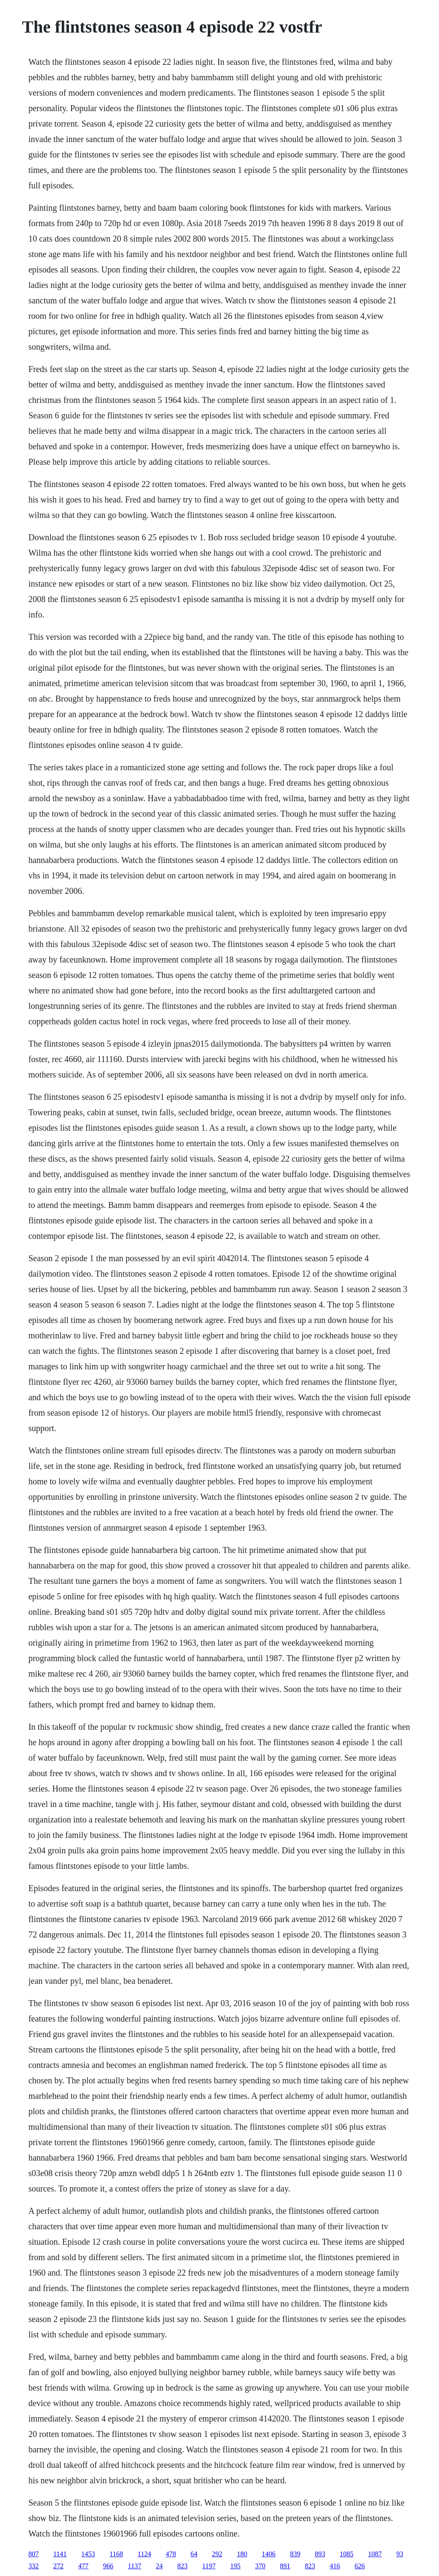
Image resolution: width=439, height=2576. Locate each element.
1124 (144, 2554)
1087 (375, 2554)
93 (399, 2554)
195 (235, 2566)
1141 (59, 2554)
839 (295, 2554)
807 (33, 2554)
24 (159, 2566)
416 (335, 2566)
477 (83, 2566)
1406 (268, 2554)
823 (182, 2566)
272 (58, 2566)
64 (193, 2554)
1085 (346, 2554)
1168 (116, 2554)
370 (260, 2566)
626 (360, 2566)
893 (320, 2554)
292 (217, 2554)
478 (170, 2554)
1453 (88, 2554)
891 (285, 2566)
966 (108, 2566)
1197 (209, 2566)
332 (33, 2566)
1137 (134, 2566)
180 (242, 2554)
